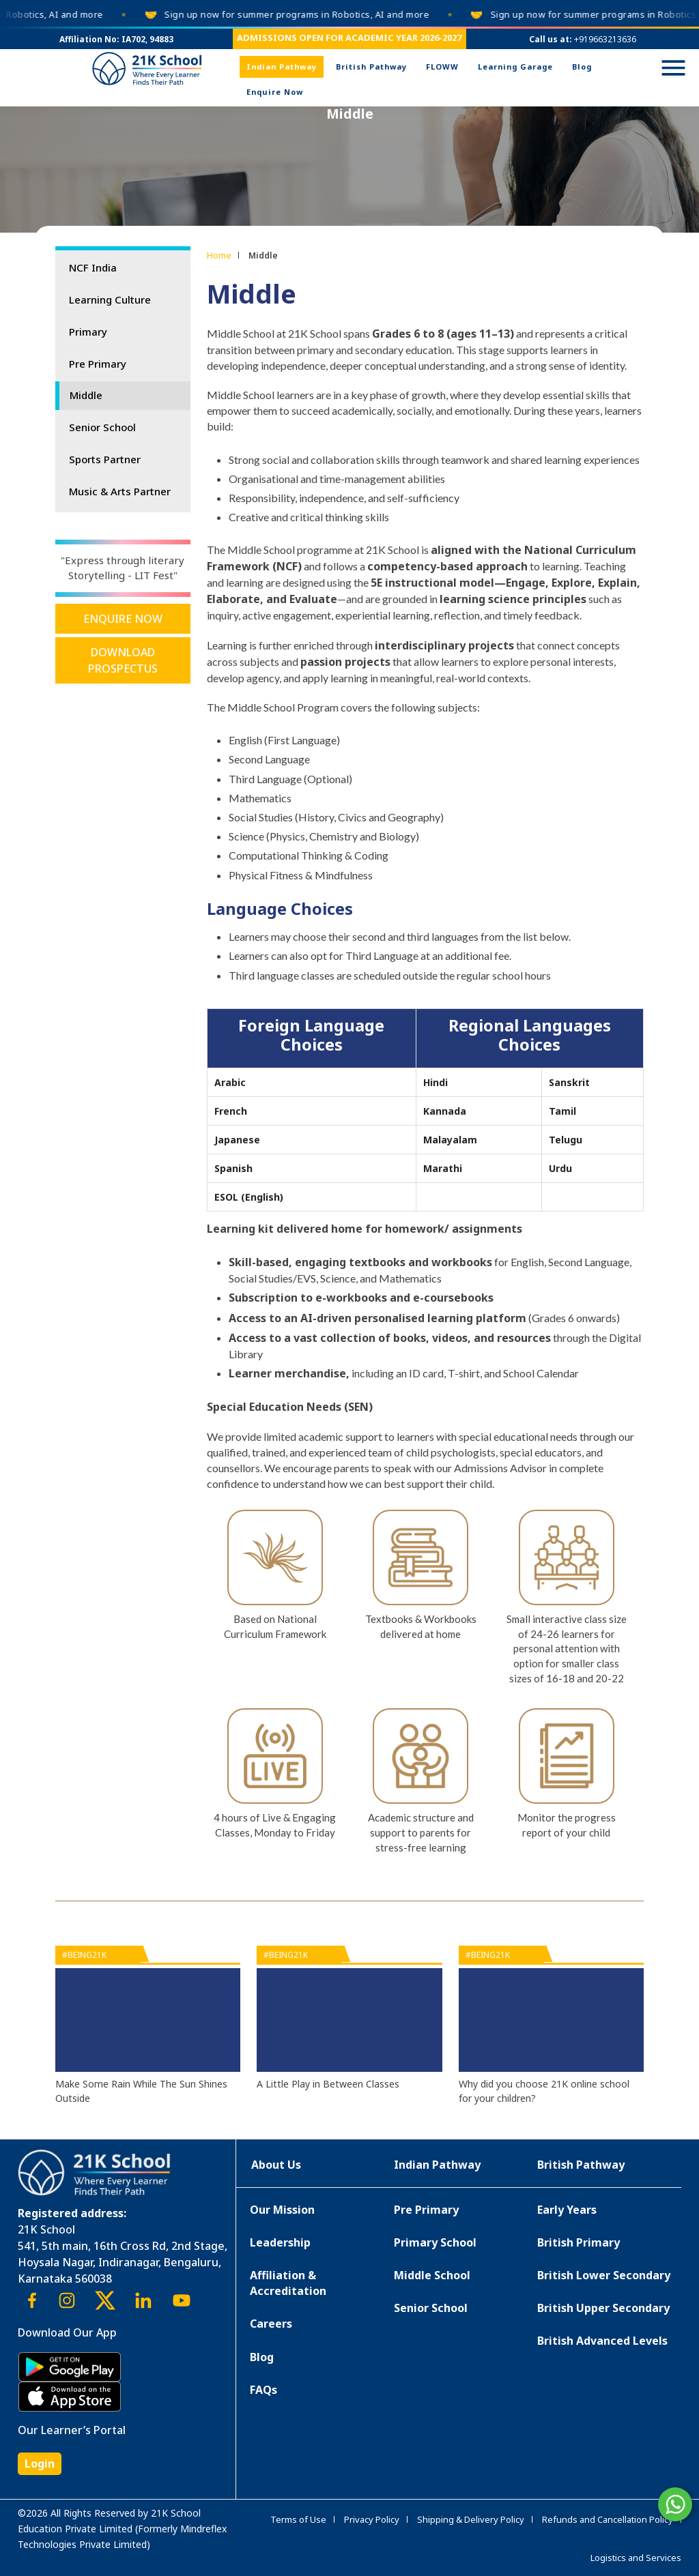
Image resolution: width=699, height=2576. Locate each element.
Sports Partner (105, 459)
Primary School (435, 2242)
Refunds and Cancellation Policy (607, 2519)
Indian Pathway (281, 66)
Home (219, 255)
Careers (271, 2323)
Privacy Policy (371, 2519)
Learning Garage (515, 66)
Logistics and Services (635, 2557)
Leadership (280, 2242)
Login (40, 2463)
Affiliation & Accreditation (288, 2283)
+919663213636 (605, 39)
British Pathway (371, 66)
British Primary (578, 2242)
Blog (582, 66)
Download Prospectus (123, 660)
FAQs (263, 2389)
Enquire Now (274, 92)
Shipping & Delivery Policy (470, 2519)
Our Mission (282, 2209)
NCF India (93, 267)
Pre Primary (97, 363)
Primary (88, 331)
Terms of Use (298, 2519)
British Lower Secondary (603, 2275)
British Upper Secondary (603, 2307)
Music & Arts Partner (120, 491)
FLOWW (442, 66)
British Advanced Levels (602, 2340)
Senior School (102, 427)
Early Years (567, 2209)
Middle (86, 395)
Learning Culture (110, 299)
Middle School (432, 2275)
